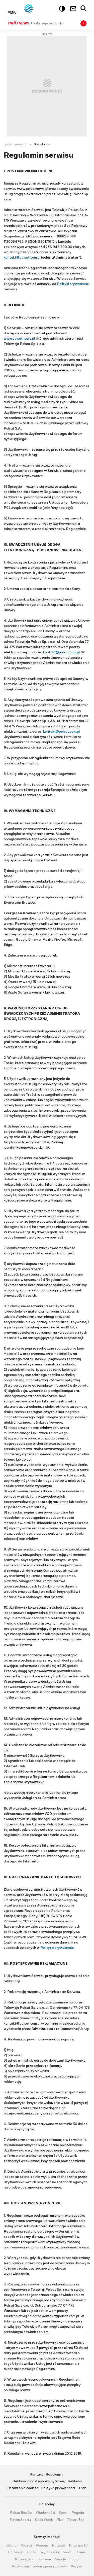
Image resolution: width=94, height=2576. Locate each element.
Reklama (75, 2481)
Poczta (26, 2546)
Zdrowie (44, 2559)
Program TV (78, 2546)
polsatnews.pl (15, 144)
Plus (60, 2520)
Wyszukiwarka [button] (83, 8)
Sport (63, 2513)
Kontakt (36, 2475)
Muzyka (76, 2566)
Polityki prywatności (73, 283)
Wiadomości (45, 2513)
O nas (81, 2488)
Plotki (31, 2552)
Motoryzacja (24, 2559)
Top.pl (74, 2559)
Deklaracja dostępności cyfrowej (39, 2481)
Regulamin (54, 2475)
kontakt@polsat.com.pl (22, 257)
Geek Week (44, 2520)
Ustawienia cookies (23, 2488)
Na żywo (58, 2546)
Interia (12, 2546)
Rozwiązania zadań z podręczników (39, 2566)
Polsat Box (75, 2520)
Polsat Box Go (21, 2513)
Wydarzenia (49, 2552)
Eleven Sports (20, 2520)
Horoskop (15, 2552)
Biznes (81, 2552)
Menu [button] (12, 12)
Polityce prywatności (57, 1947)
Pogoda (78, 2513)
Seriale (60, 2559)
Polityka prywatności (58, 2488)
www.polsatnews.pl (19, 338)
